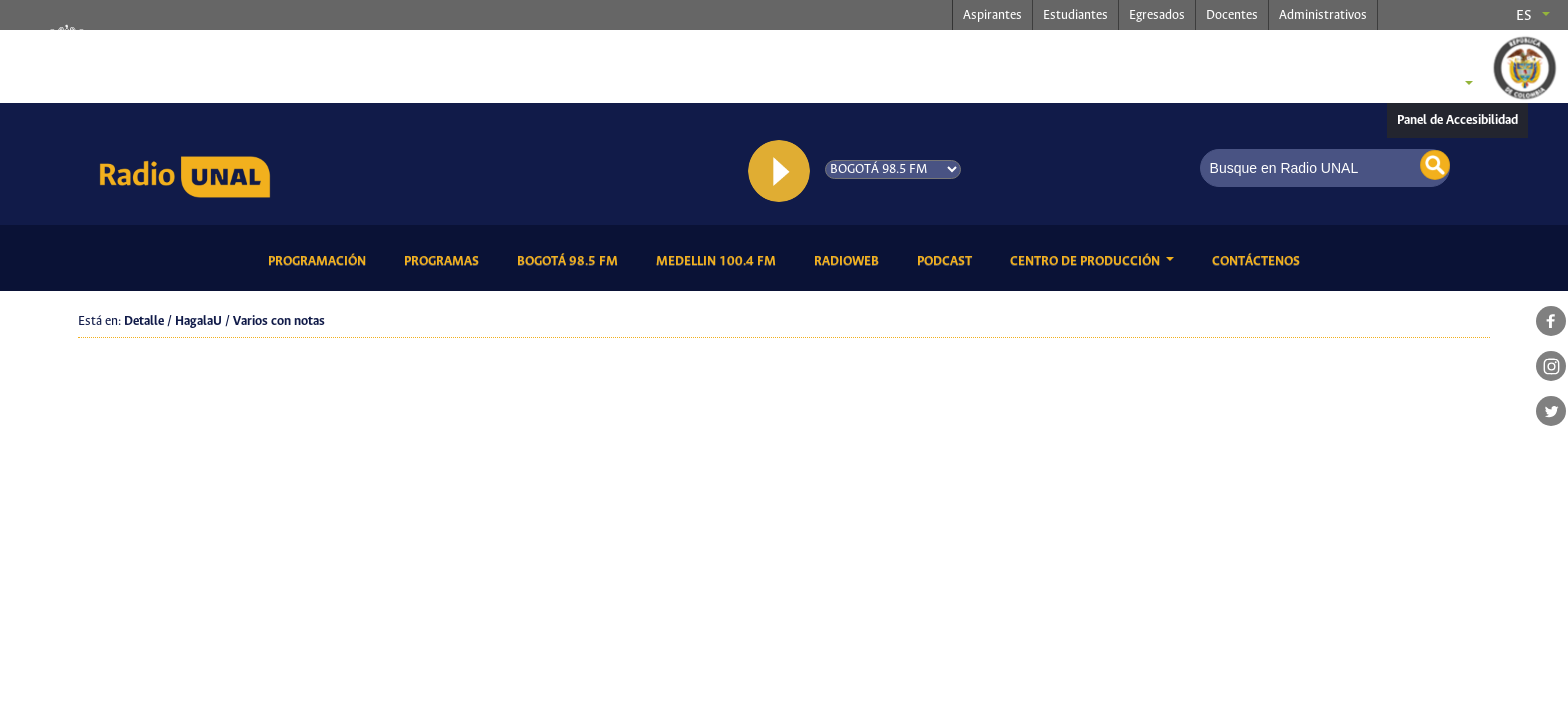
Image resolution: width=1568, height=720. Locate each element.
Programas (445, 260)
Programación (320, 260)
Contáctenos (1259, 260)
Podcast (948, 260)
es (1524, 16)
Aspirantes (992, 15)
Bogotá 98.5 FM (571, 260)
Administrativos (1323, 15)
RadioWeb (850, 260)
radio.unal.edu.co (352, 51)
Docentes (1232, 15)
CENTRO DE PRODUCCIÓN (1086, 261)
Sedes (1433, 85)
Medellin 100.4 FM (719, 260)
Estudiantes (1075, 15)
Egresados (1157, 15)
